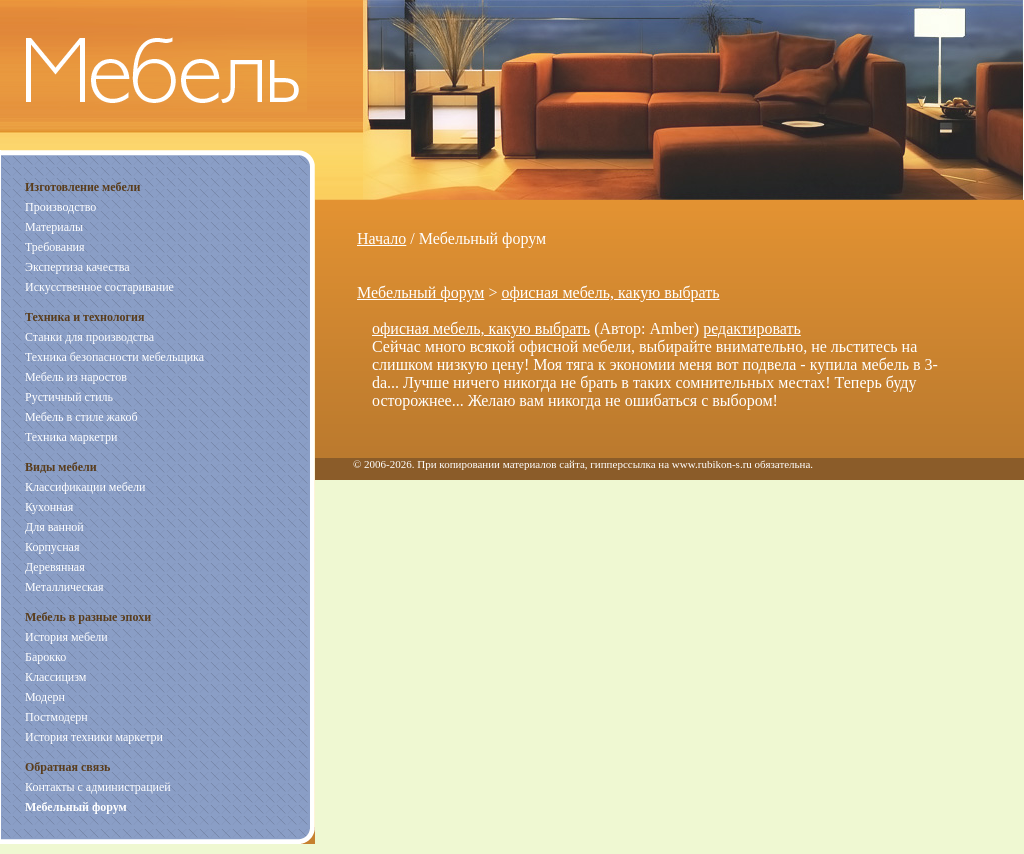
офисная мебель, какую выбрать (610, 292)
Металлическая (64, 587)
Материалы (54, 227)
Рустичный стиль (69, 397)
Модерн (45, 697)
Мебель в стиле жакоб (81, 417)
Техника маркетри (71, 437)
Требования (55, 247)
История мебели (66, 637)
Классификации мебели (85, 487)
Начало (381, 238)
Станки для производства (89, 337)
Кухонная (49, 507)
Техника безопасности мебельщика (114, 357)
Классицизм (55, 677)
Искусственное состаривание (99, 287)
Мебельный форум (420, 292)
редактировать (752, 328)
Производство (60, 207)
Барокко (45, 657)
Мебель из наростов (76, 377)
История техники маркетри (94, 737)
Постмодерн (56, 717)
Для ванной (54, 527)
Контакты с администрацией (98, 787)
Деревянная (55, 567)
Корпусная (52, 547)
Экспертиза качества (77, 267)
